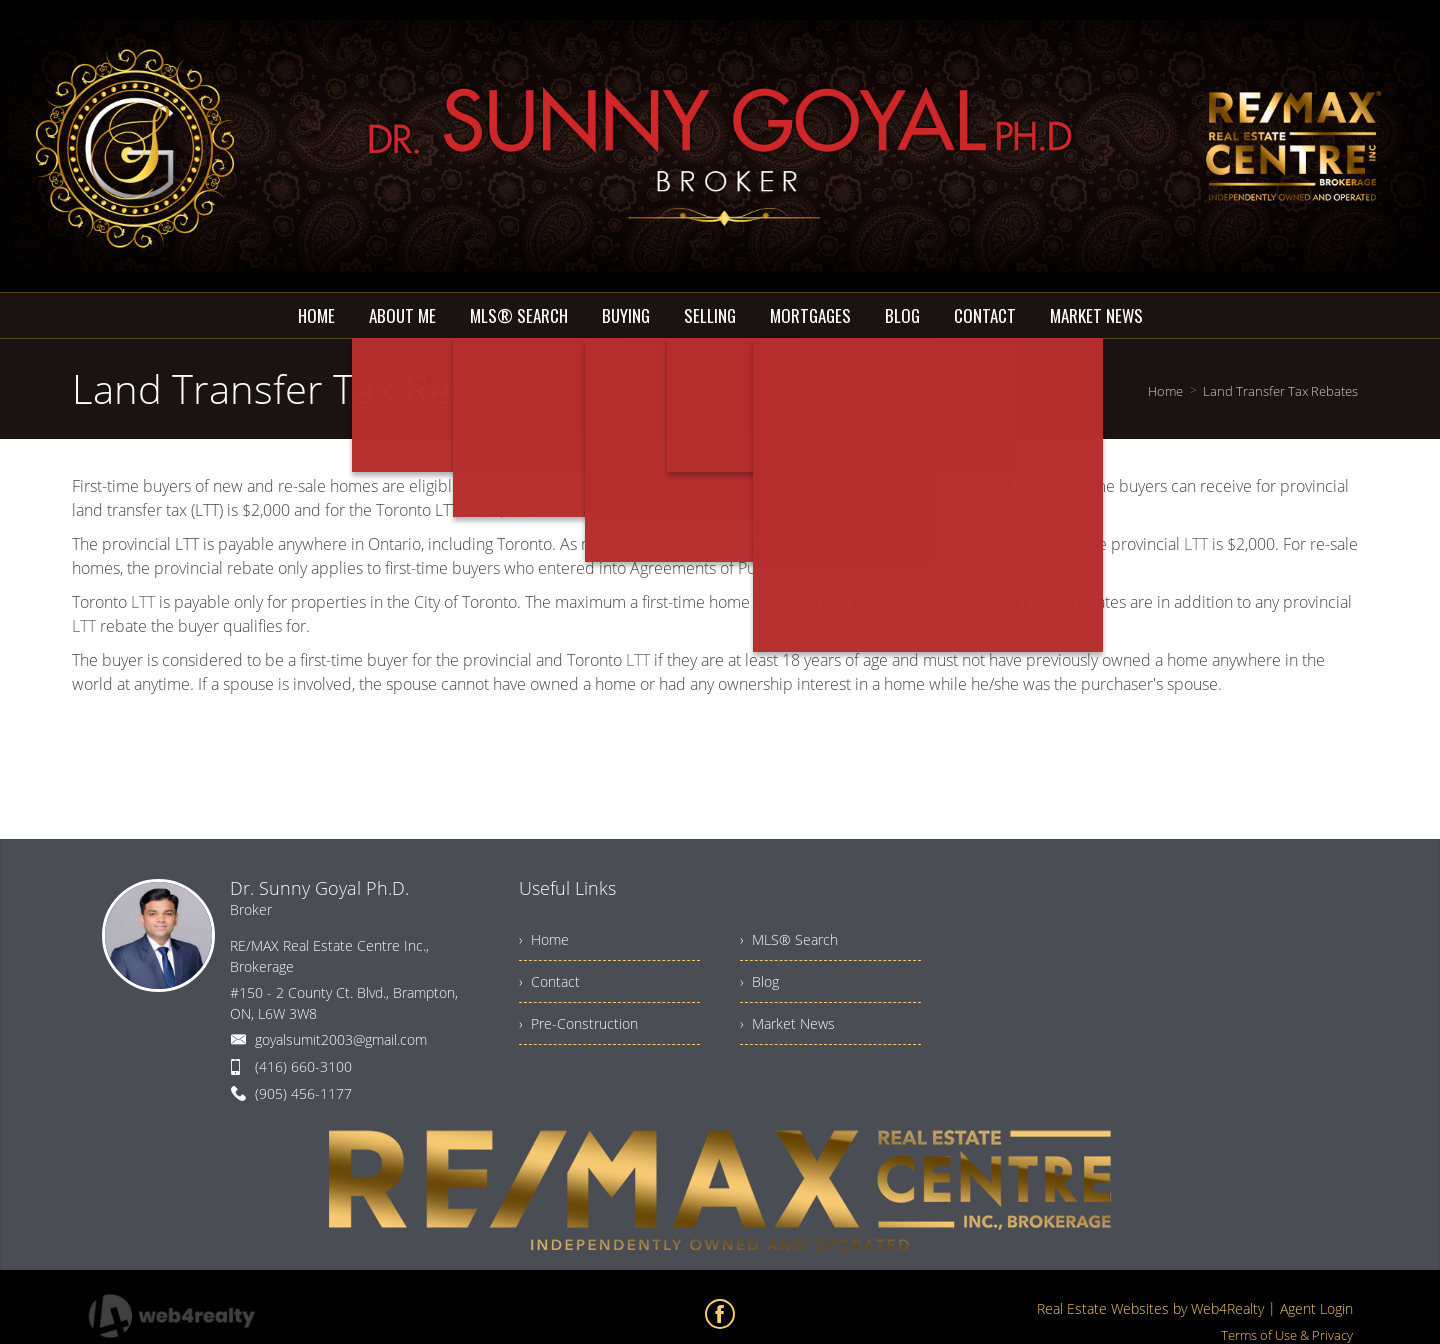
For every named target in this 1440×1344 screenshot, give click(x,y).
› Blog (759, 981)
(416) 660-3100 (303, 1066)
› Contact (549, 981)
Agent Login (1316, 1308)
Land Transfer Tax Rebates (1280, 391)
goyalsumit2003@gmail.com (341, 1039)
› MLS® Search (789, 939)
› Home (544, 939)
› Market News (787, 1023)
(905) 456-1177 (303, 1093)
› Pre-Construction (578, 1023)
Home (1165, 391)
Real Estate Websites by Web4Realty (1150, 1308)
